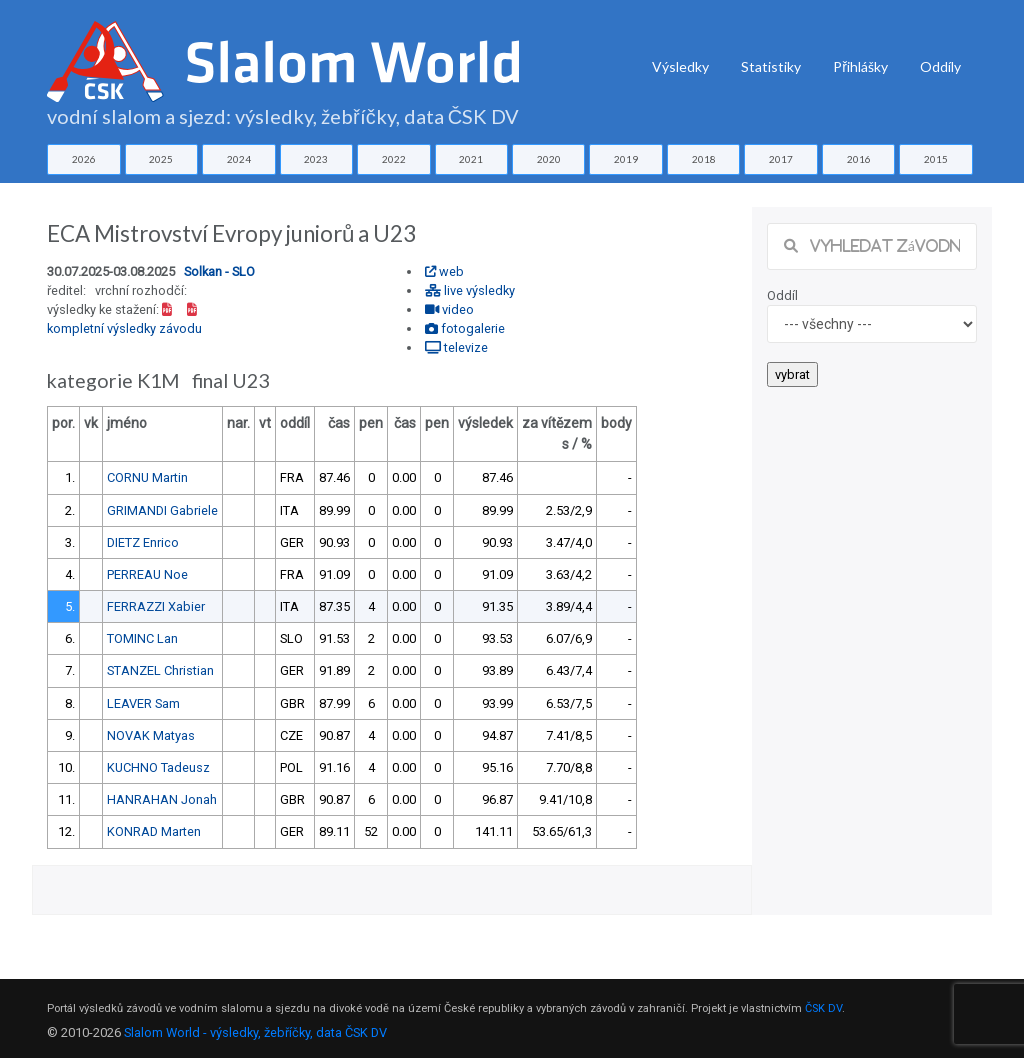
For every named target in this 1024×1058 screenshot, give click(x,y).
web (444, 271)
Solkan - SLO (219, 271)
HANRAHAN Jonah (162, 799)
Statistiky (771, 66)
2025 (161, 159)
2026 (84, 159)
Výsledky (680, 66)
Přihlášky (860, 66)
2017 (781, 159)
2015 (936, 159)
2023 (316, 159)
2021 (471, 159)
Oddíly (940, 66)
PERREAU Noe (147, 574)
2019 (626, 159)
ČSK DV (823, 1008)
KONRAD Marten (154, 831)
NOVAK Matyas (151, 735)
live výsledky (470, 290)
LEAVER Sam (143, 703)
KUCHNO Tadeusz (158, 767)
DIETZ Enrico (143, 542)
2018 (704, 159)
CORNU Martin (147, 477)
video (449, 309)
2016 (859, 159)
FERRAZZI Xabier (156, 606)
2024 (239, 159)
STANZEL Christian (160, 670)
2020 (549, 159)
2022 (394, 159)
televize (456, 347)
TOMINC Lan (142, 638)
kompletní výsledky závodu (124, 328)
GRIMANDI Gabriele (162, 510)
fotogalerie (465, 328)
